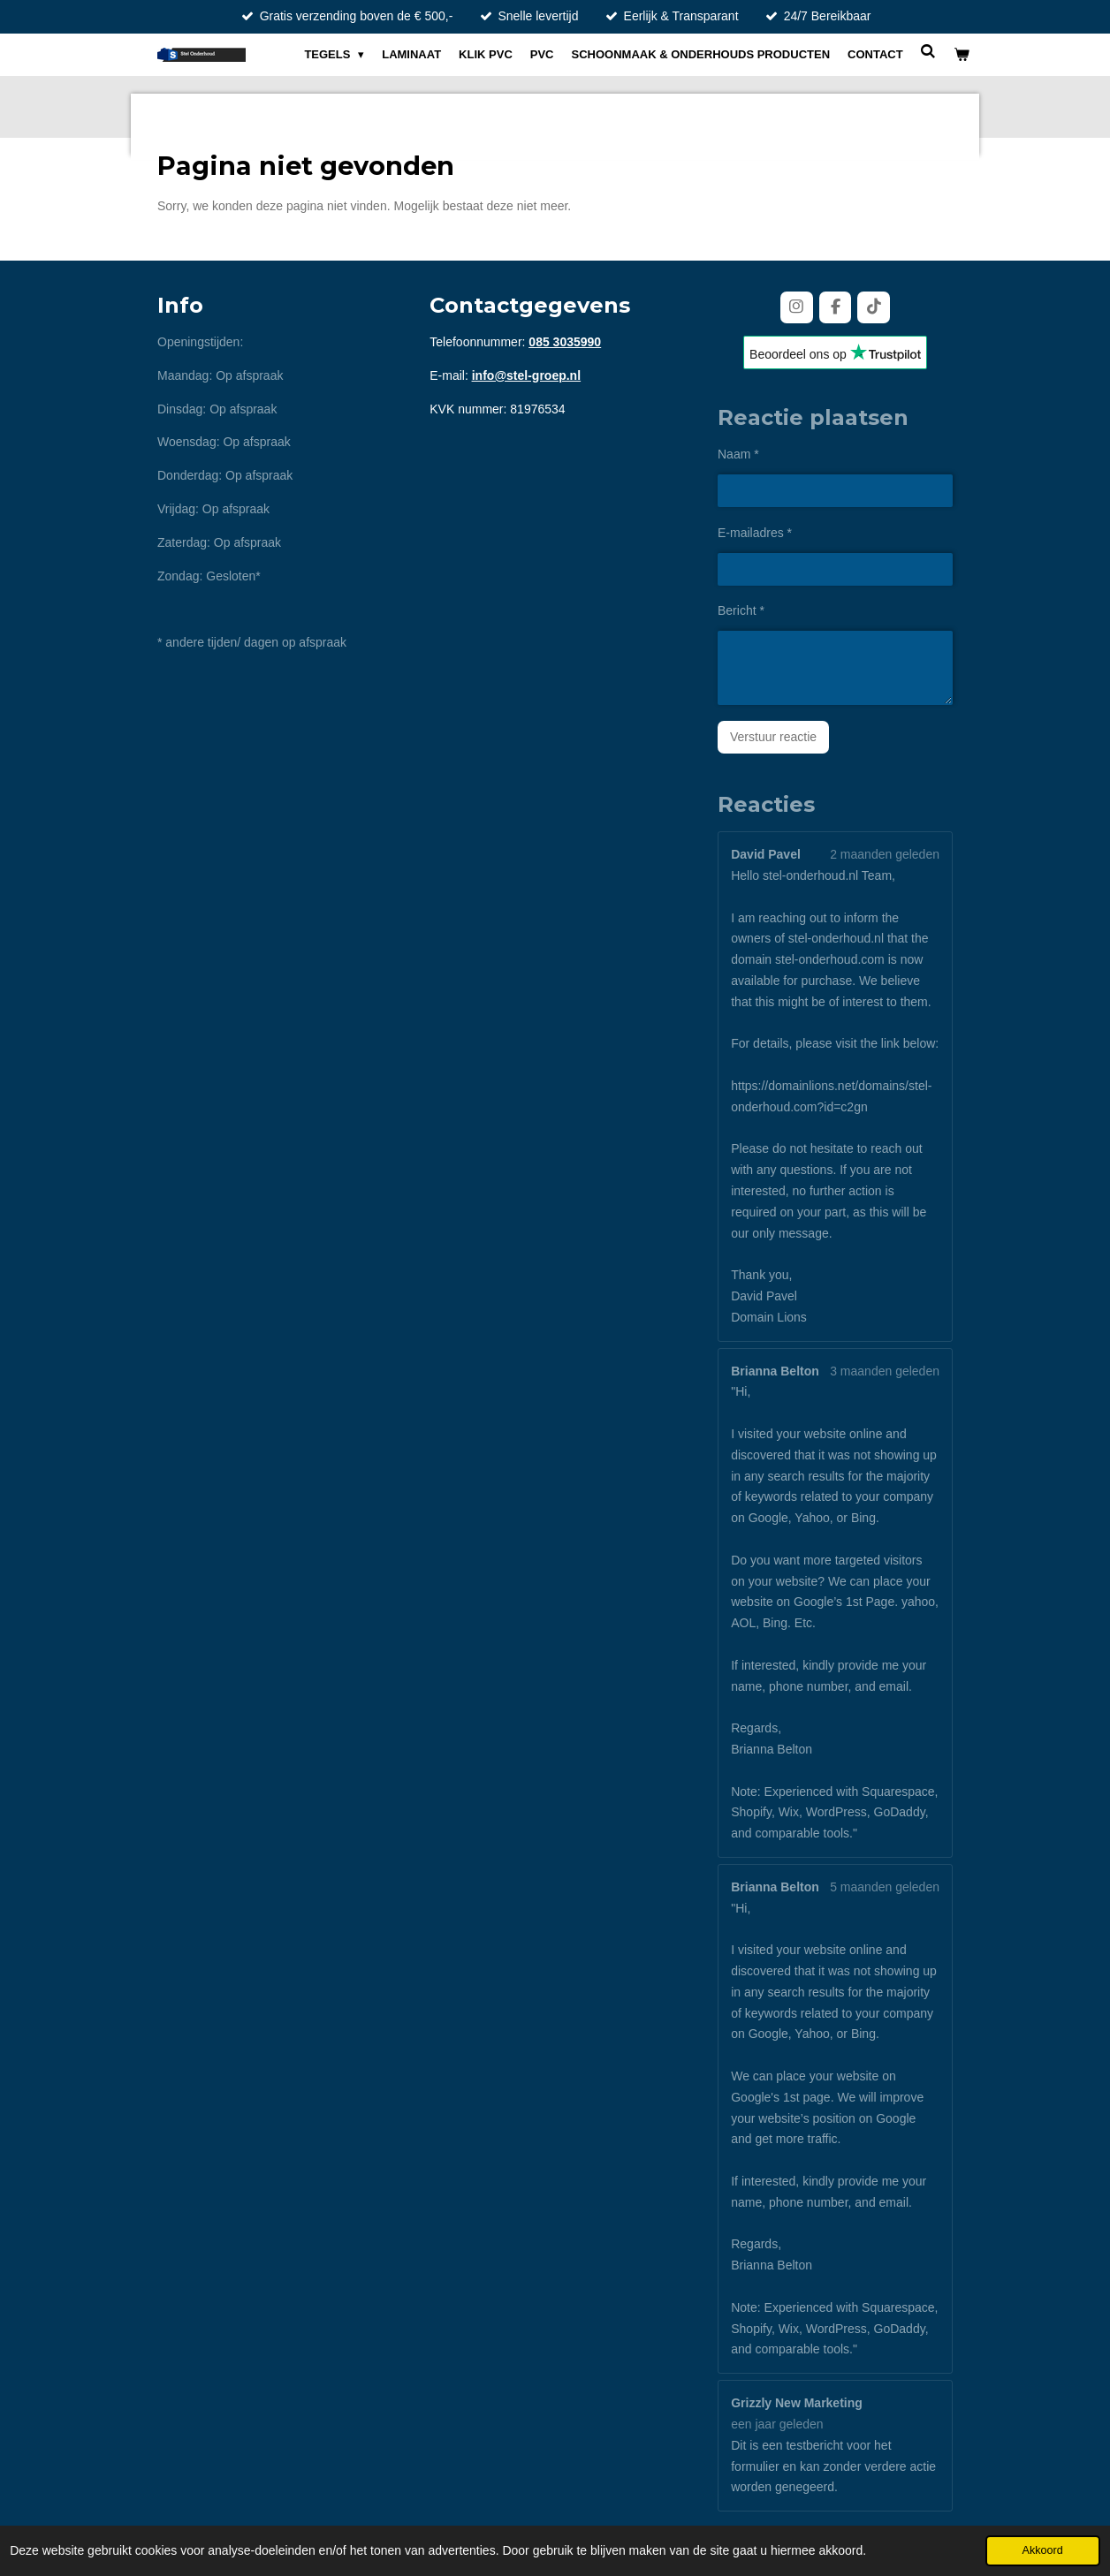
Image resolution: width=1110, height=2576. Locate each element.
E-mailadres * (755, 533)
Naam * (738, 454)
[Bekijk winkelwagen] (962, 55)
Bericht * (741, 610)
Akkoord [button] (1043, 2550)
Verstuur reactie (773, 737)
